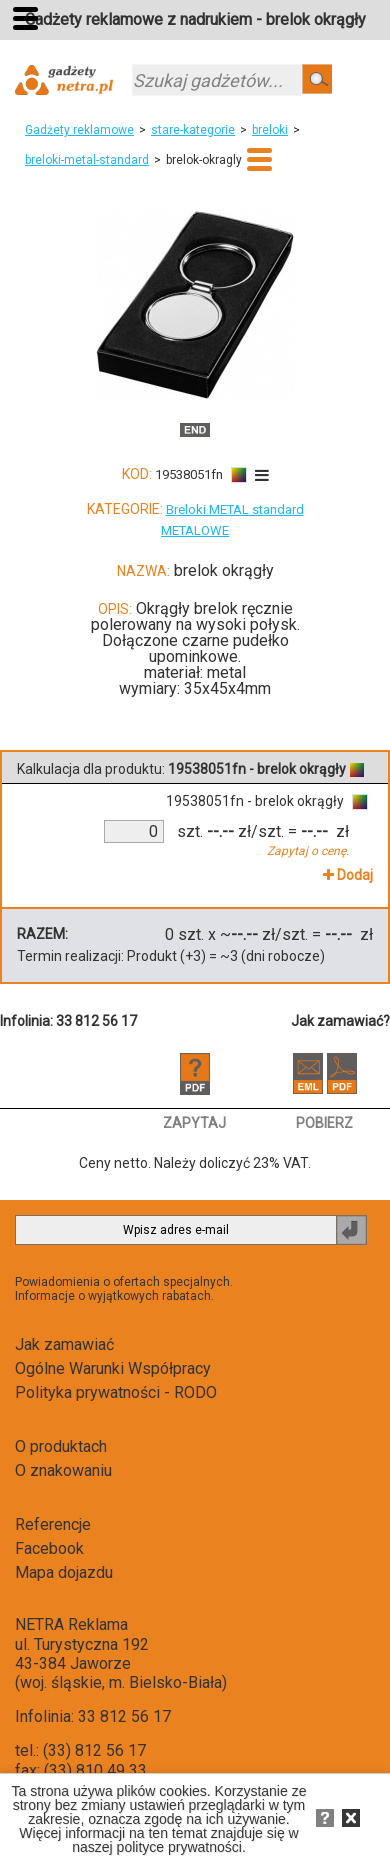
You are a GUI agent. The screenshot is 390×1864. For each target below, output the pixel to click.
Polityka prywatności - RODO (116, 1392)
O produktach (61, 1446)
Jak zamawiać (64, 1344)
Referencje (53, 1524)
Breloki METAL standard (235, 509)
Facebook (49, 1548)
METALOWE (195, 530)
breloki (270, 130)
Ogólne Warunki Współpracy (113, 1368)
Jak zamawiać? (340, 1021)
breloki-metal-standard (87, 160)
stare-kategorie (193, 130)
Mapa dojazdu (64, 1572)
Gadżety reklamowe (79, 130)
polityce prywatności (179, 1847)
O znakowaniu (63, 1470)
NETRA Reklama (71, 1624)
